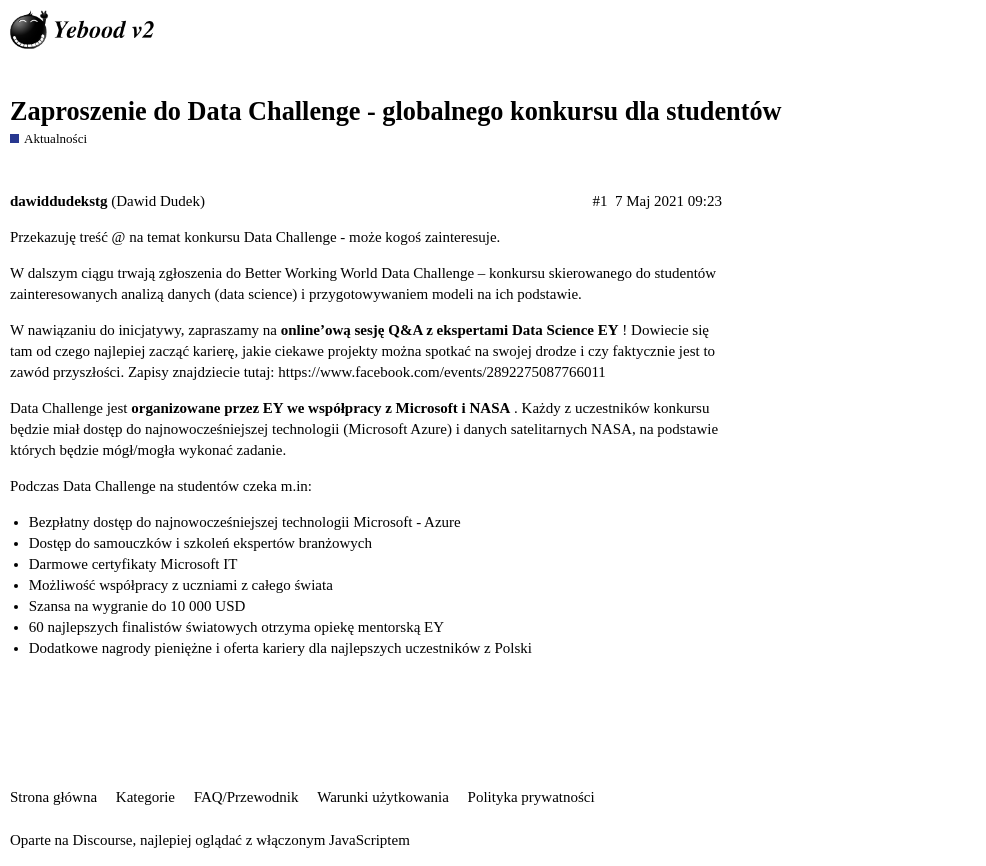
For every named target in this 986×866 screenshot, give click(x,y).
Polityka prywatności (531, 797)
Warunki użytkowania (383, 797)
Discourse (102, 840)
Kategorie (145, 797)
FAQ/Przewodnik (246, 797)
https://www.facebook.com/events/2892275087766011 (442, 372)
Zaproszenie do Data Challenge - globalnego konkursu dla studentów (396, 111)
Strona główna (53, 797)
